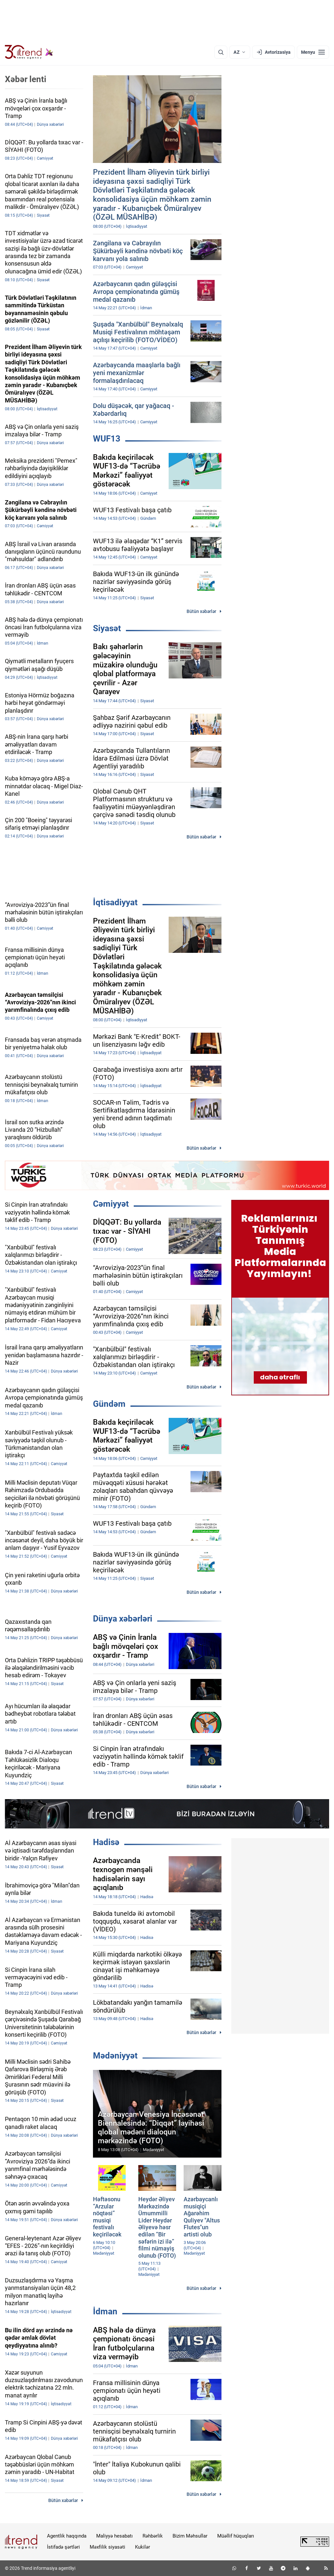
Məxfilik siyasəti (107, 2547)
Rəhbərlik (153, 2536)
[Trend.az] (29, 52)
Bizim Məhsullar (190, 2536)
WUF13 (106, 439)
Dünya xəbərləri (122, 1618)
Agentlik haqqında (66, 2536)
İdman (105, 2311)
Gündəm (109, 1404)
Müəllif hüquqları (235, 2536)
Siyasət (107, 628)
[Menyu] (313, 52)
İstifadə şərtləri (63, 2547)
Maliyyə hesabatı (114, 2536)
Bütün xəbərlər (201, 611)
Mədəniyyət (115, 2055)
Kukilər (142, 2547)
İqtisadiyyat (115, 902)
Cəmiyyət (111, 1204)
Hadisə (106, 1842)
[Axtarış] (220, 52)
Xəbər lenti (25, 79)
